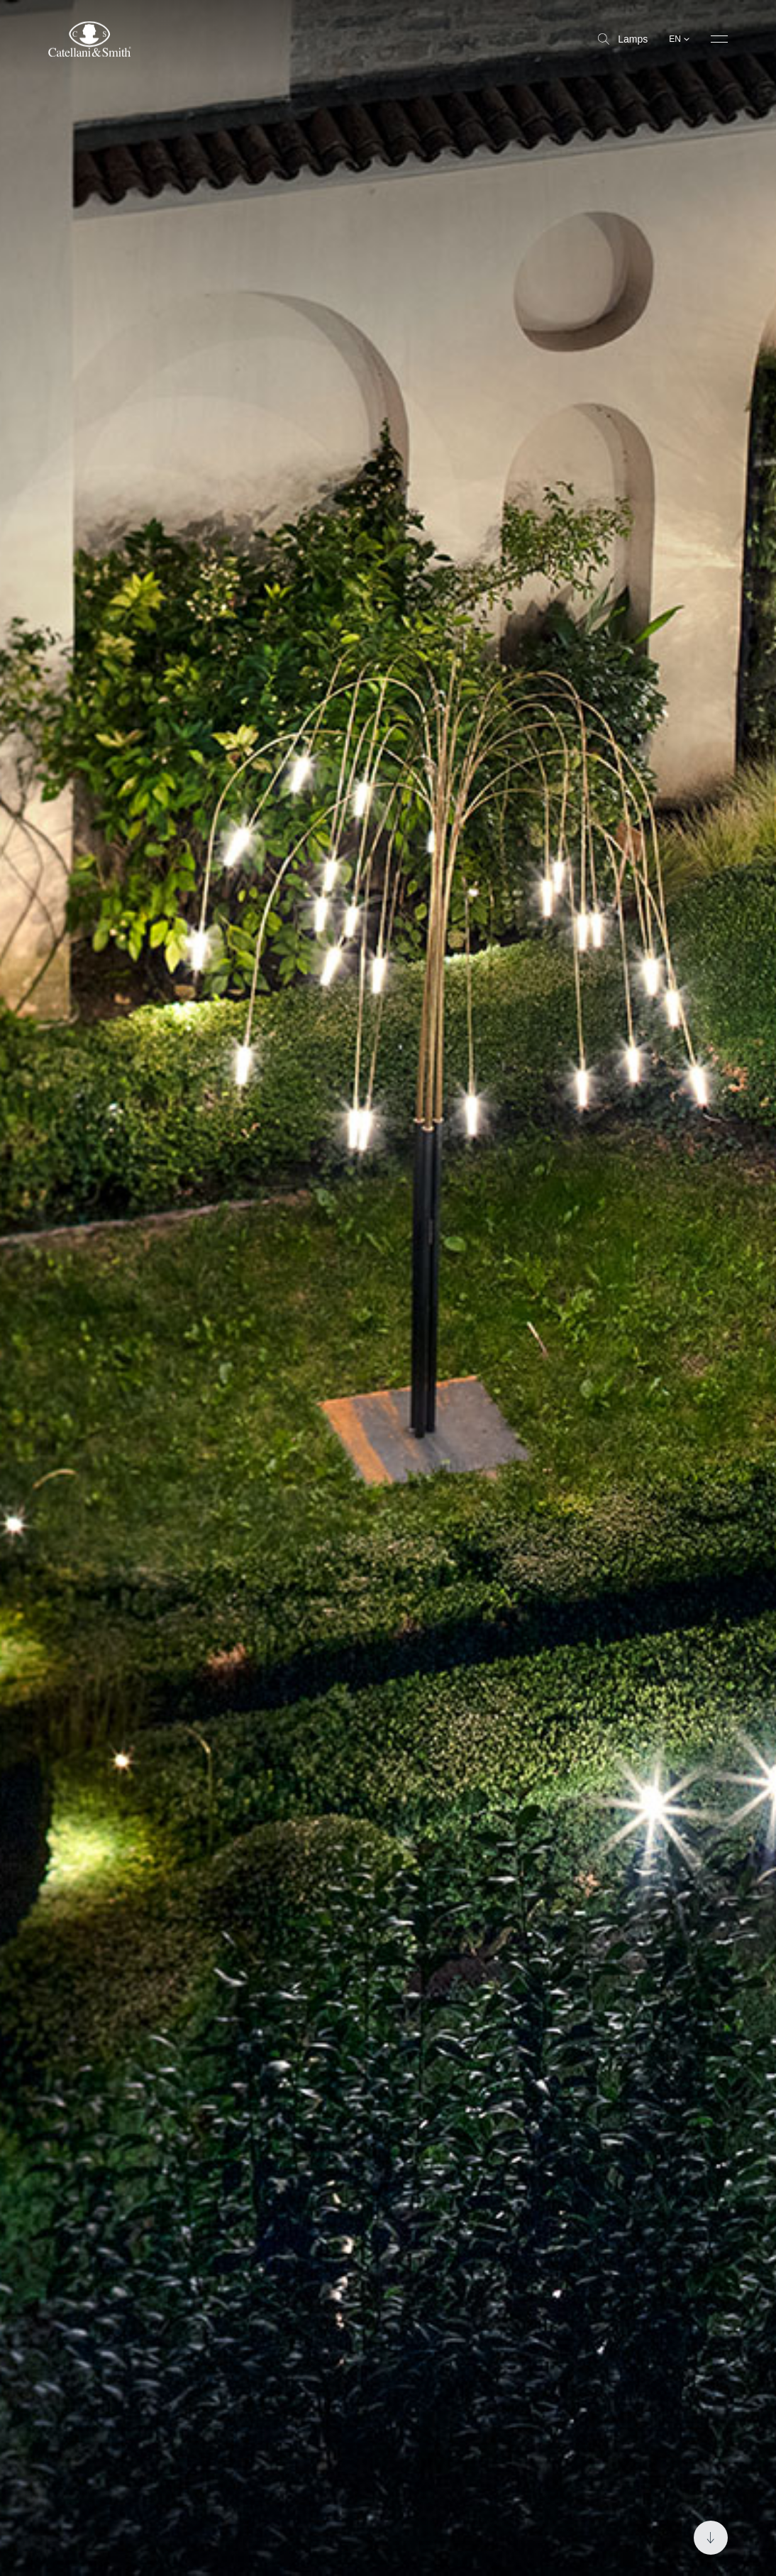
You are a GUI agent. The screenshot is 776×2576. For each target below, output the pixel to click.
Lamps (623, 39)
